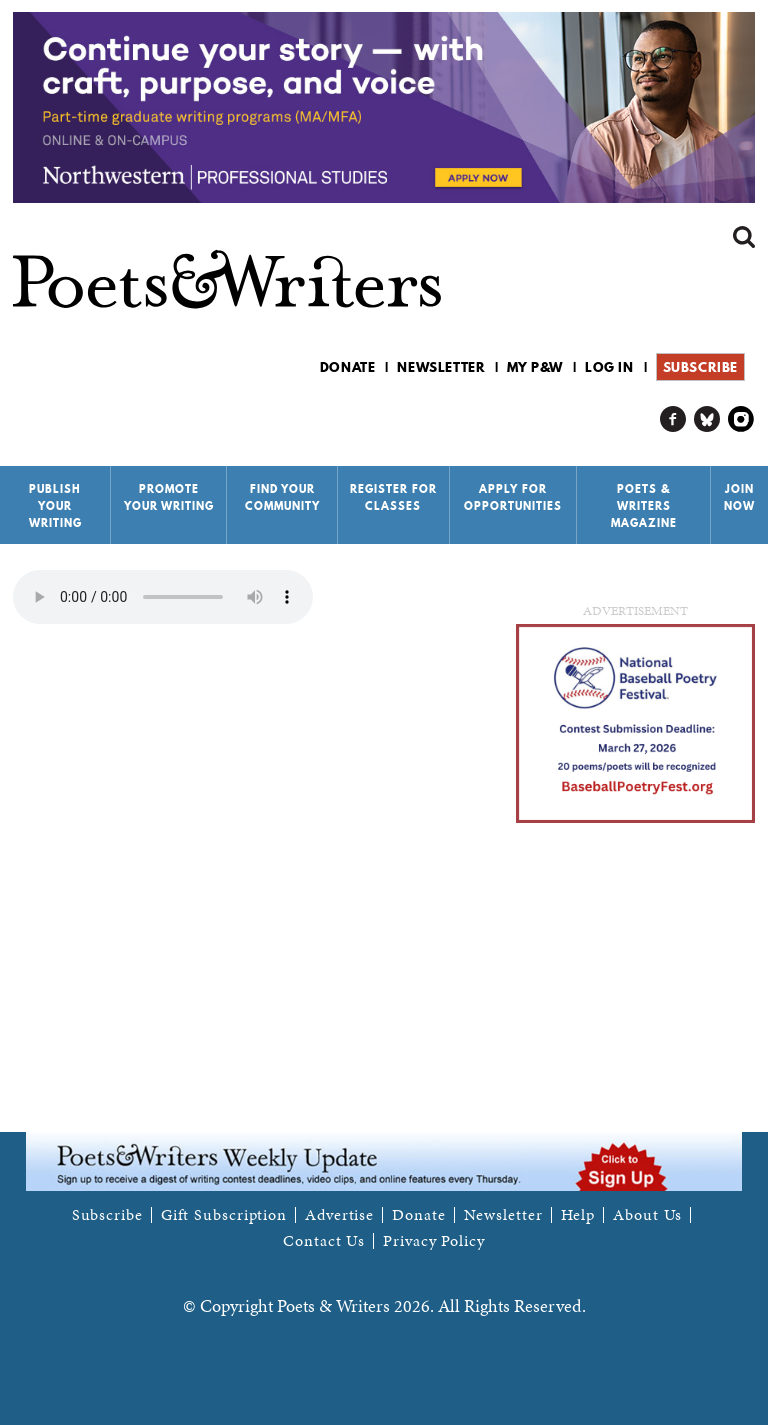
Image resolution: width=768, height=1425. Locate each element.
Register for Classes (393, 497)
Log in (609, 367)
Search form (744, 237)
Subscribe (700, 367)
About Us (647, 1215)
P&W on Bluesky (707, 419)
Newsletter (441, 367)
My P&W (535, 367)
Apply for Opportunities (513, 497)
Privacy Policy (434, 1241)
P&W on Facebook (673, 419)
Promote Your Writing (169, 497)
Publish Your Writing (55, 506)
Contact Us (324, 1241)
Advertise (339, 1215)
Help (578, 1215)
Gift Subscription (224, 1215)
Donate (348, 367)
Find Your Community (282, 497)
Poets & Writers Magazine (644, 506)
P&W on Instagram (741, 419)
